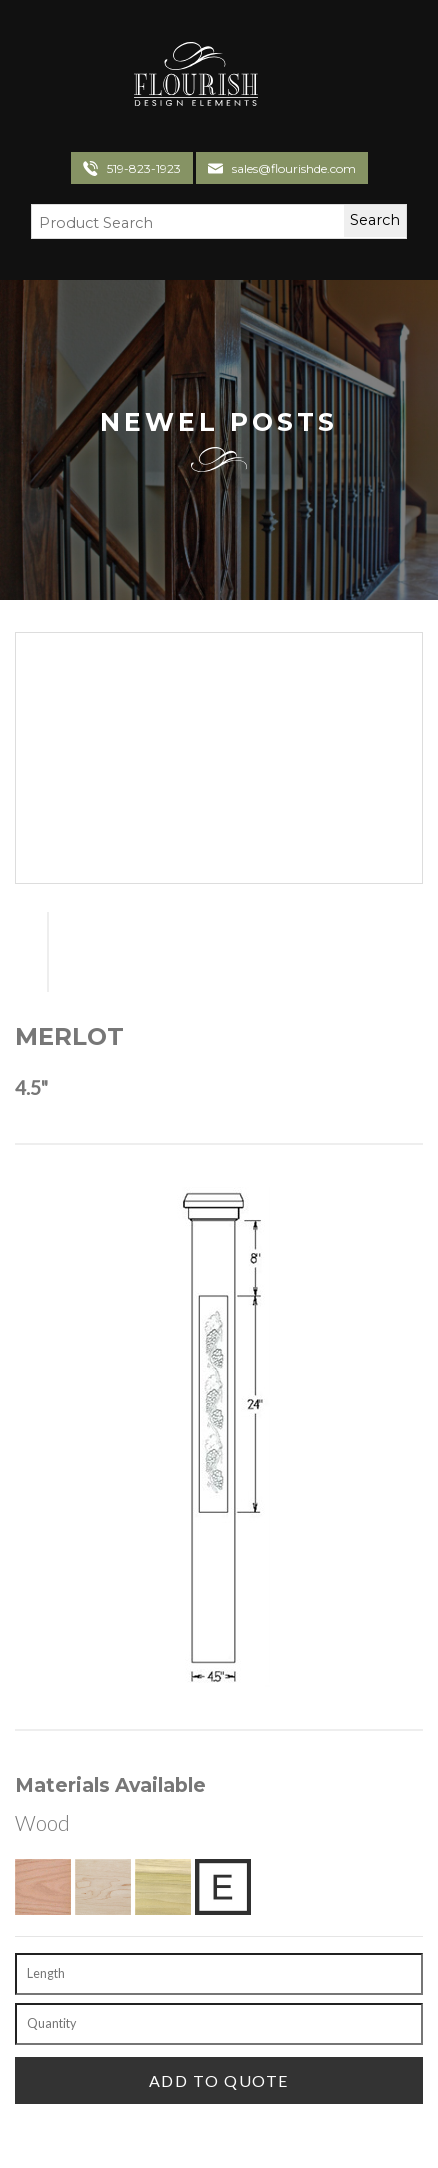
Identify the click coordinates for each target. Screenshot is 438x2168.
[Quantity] (219, 2024)
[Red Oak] (43, 1887)
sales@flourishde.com (294, 168)
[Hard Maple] (103, 1887)
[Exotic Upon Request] (223, 1887)
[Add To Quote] (219, 2080)
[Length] (219, 1974)
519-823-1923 (144, 168)
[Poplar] (163, 1887)
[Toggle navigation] (281, 77)
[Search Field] (175, 224)
